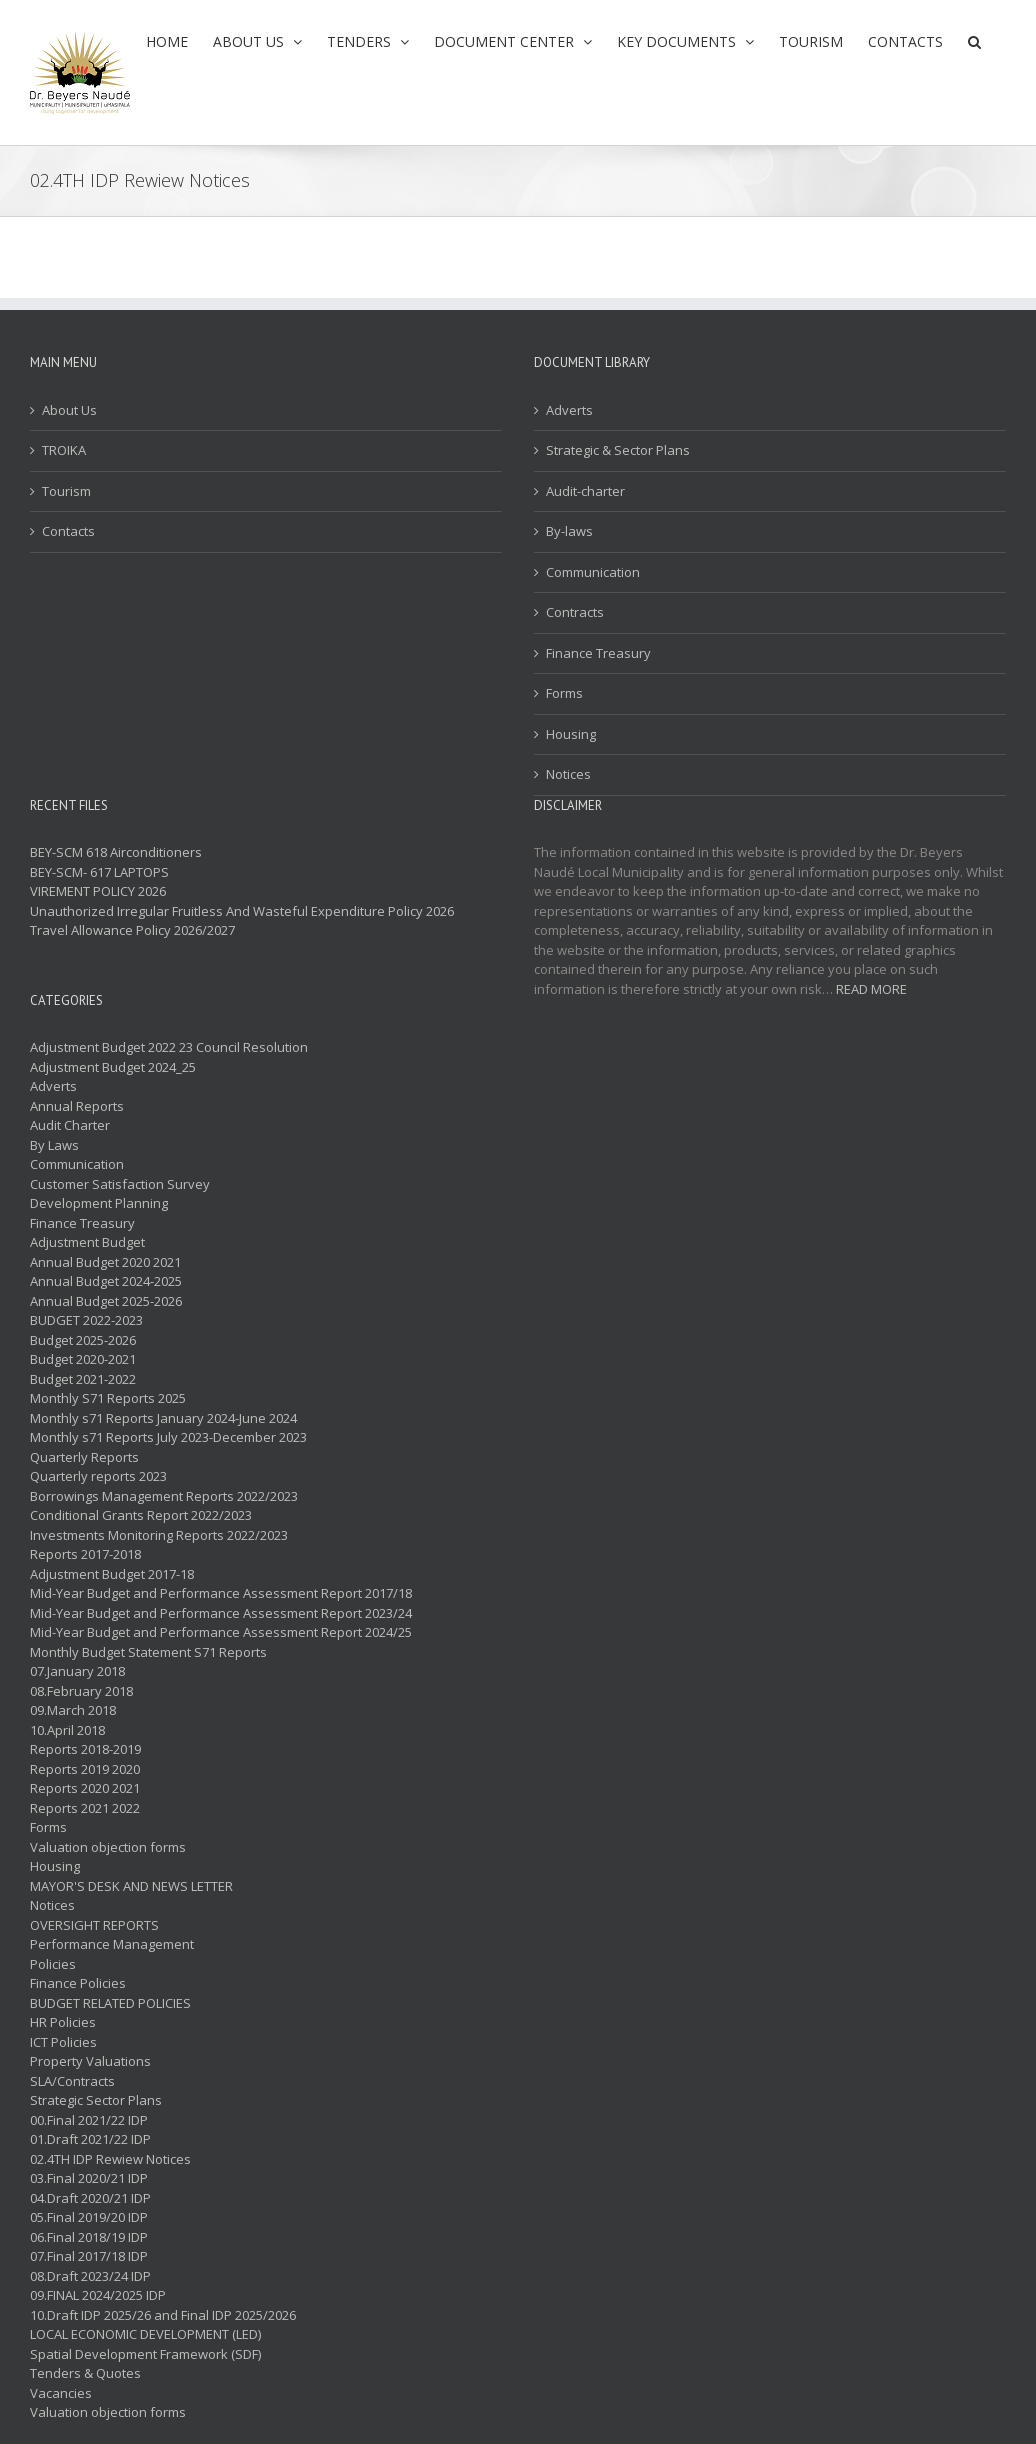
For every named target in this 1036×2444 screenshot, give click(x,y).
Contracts (575, 612)
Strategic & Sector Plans (618, 450)
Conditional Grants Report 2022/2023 (141, 1515)
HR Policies (63, 2022)
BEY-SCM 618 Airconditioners (116, 852)
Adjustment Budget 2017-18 (112, 1574)
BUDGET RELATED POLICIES (110, 2003)
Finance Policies (78, 1983)
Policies (53, 1964)
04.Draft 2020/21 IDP (90, 2198)
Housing (571, 734)
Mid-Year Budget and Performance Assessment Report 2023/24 (221, 1613)
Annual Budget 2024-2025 (106, 1281)
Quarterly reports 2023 (98, 1476)
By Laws (54, 1145)
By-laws (569, 531)
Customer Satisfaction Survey (120, 1184)
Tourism (66, 491)
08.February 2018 (81, 1691)
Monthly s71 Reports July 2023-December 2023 (168, 1437)
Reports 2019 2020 (85, 1769)
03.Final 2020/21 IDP (89, 2178)
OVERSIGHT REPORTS (94, 1925)
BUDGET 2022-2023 (86, 1320)
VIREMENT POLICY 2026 (98, 891)
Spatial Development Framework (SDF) (145, 2354)
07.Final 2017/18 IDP (89, 2256)
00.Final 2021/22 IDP (89, 2120)
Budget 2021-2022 (83, 1379)
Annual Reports (77, 1106)
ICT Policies (63, 2042)
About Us (69, 410)
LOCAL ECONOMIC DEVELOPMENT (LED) (145, 2334)
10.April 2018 (67, 1730)
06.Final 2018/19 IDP (89, 2237)
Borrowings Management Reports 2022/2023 (164, 1496)
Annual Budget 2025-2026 (106, 1301)
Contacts (68, 531)
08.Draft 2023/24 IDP (90, 2276)
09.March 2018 (73, 1710)
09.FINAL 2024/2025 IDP (98, 2295)
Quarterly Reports (84, 1457)
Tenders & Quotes (85, 2373)
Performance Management (112, 1944)
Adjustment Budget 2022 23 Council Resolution (169, 1047)
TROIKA (64, 450)
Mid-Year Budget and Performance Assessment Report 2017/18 (221, 1593)
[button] (974, 41)
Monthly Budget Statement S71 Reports (148, 1652)
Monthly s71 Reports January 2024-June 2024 (163, 1418)
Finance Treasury (598, 653)
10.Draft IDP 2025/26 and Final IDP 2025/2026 (163, 2315)
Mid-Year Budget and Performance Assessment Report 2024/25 (221, 1632)
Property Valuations (90, 2061)
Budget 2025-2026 (83, 1340)
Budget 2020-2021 (83, 1359)
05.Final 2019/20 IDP (89, 2217)
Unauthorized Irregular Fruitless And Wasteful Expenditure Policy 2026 (242, 911)
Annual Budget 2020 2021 (105, 1262)
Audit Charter (70, 1125)
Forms (564, 693)
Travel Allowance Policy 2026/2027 (132, 930)
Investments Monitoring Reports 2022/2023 (159, 1535)
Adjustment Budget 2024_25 (113, 1067)
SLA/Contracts (72, 2081)
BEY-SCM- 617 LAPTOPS (99, 872)
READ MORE (871, 989)
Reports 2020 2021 (85, 1788)
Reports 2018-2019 (85, 1749)
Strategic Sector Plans (96, 2100)
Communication (593, 572)
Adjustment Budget (87, 1242)
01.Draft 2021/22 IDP (90, 2139)
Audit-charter (585, 491)
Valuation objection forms (108, 1847)
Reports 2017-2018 (85, 1554)
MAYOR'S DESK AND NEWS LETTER (131, 1886)
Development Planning (99, 1203)
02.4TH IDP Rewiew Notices (110, 2159)
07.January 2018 (77, 1671)
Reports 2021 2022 (85, 1808)
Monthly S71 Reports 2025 (108, 1398)
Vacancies (61, 2393)
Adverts (569, 410)
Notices (568, 774)
